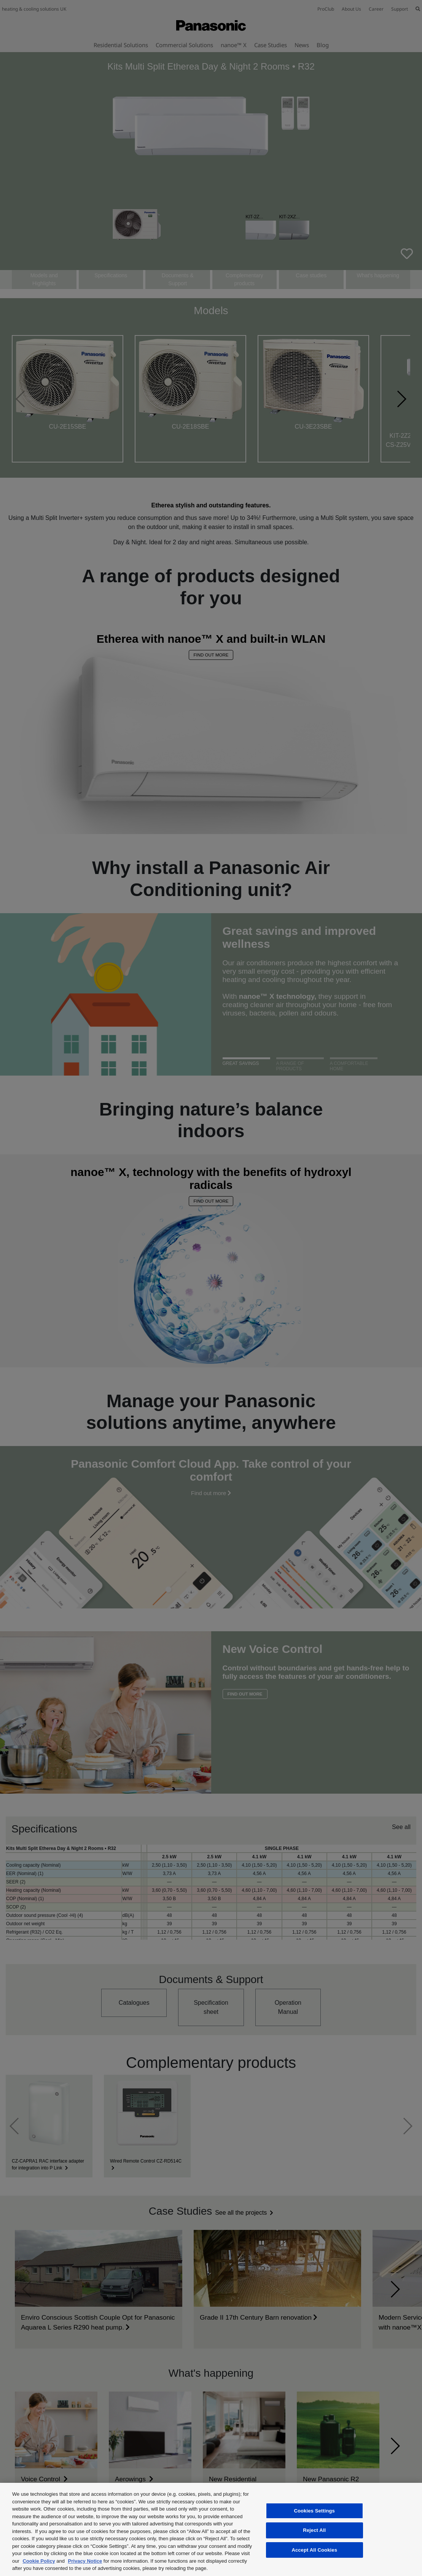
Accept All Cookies (314, 2550)
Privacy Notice (85, 2561)
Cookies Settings (314, 2511)
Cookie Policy (38, 2561)
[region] (211, 2529)
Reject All (314, 2530)
